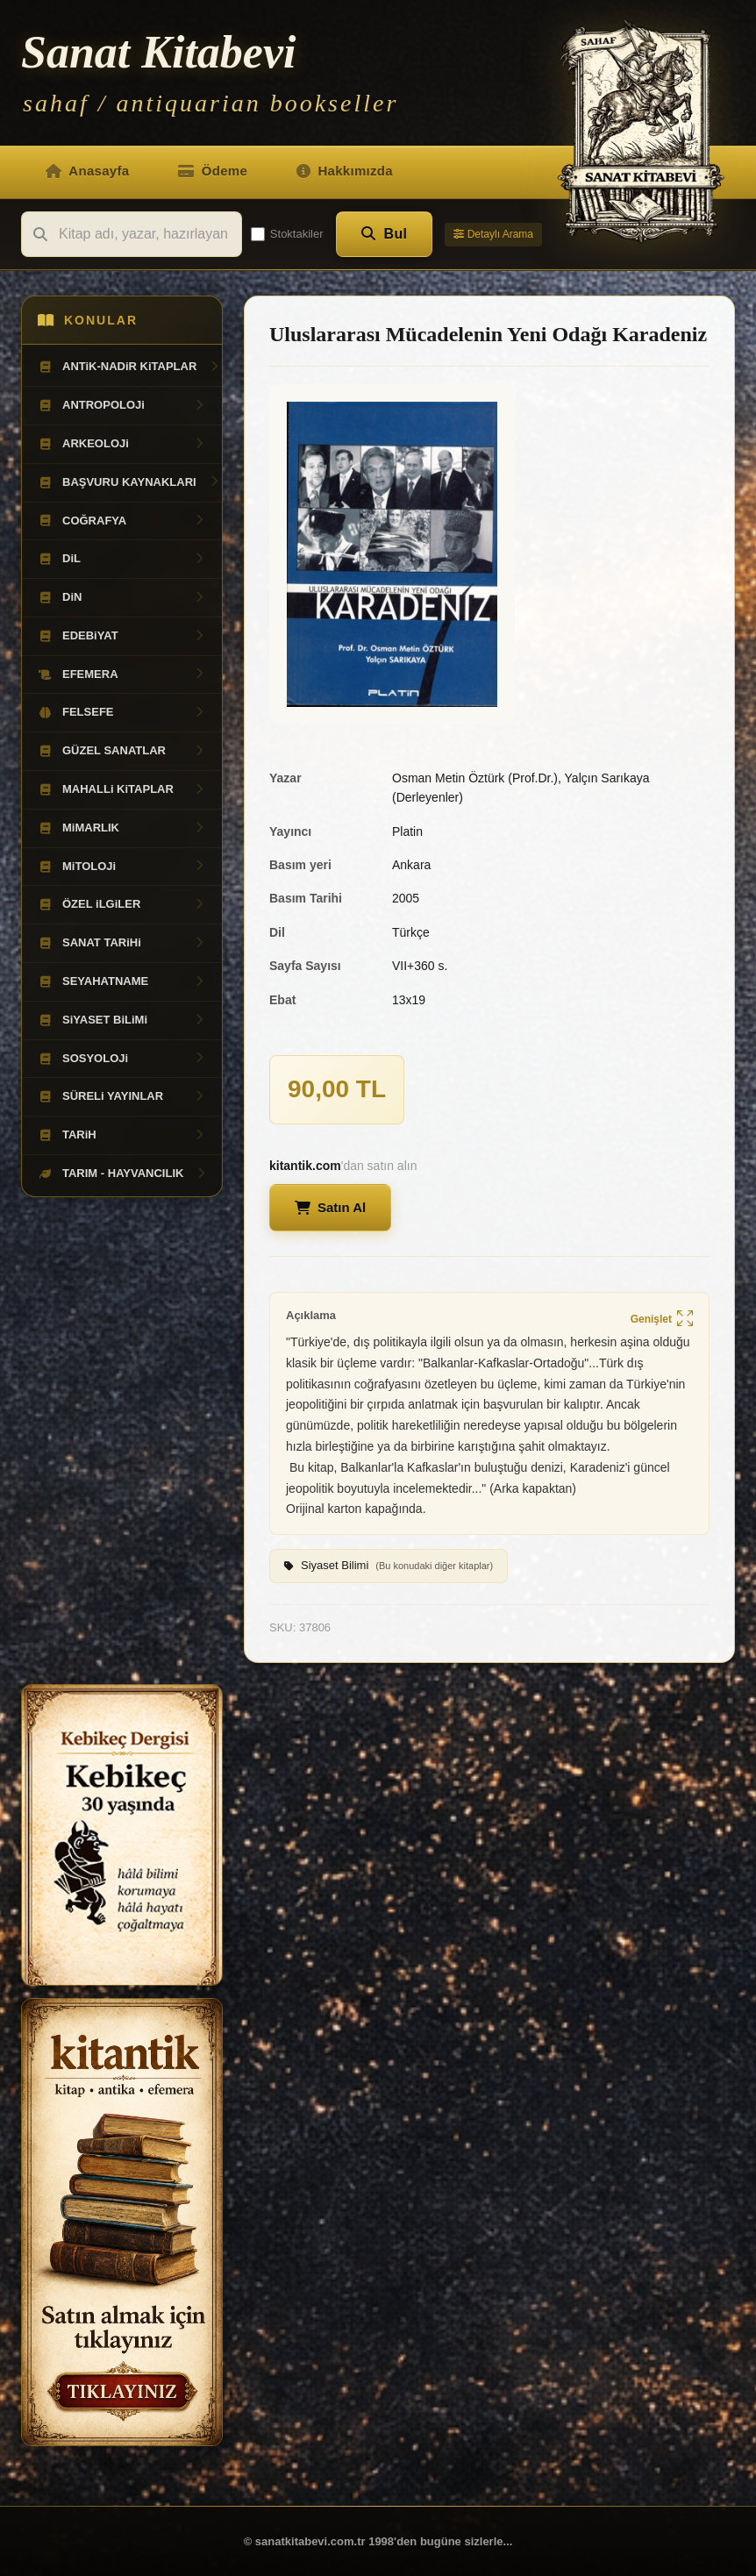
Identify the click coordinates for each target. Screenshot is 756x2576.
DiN (122, 597)
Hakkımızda (344, 170)
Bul (384, 233)
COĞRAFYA (122, 521)
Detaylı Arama (493, 234)
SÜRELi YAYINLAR (122, 1096)
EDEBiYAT (122, 636)
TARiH (122, 1135)
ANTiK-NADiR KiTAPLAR (129, 367)
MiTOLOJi (122, 867)
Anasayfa (87, 170)
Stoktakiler (287, 234)
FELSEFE (122, 712)
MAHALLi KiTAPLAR (122, 789)
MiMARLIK (122, 828)
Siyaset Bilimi (388, 1566)
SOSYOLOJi (122, 1059)
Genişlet (662, 1319)
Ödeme (212, 170)
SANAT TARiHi (122, 943)
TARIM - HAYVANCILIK (123, 1174)
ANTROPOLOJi (122, 405)
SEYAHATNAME (122, 981)
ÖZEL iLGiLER (122, 904)
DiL (122, 559)
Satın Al (330, 1207)
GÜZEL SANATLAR (122, 751)
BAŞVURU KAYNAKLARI (129, 482)
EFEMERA (122, 674)
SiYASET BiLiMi (122, 1020)
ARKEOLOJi (122, 444)
